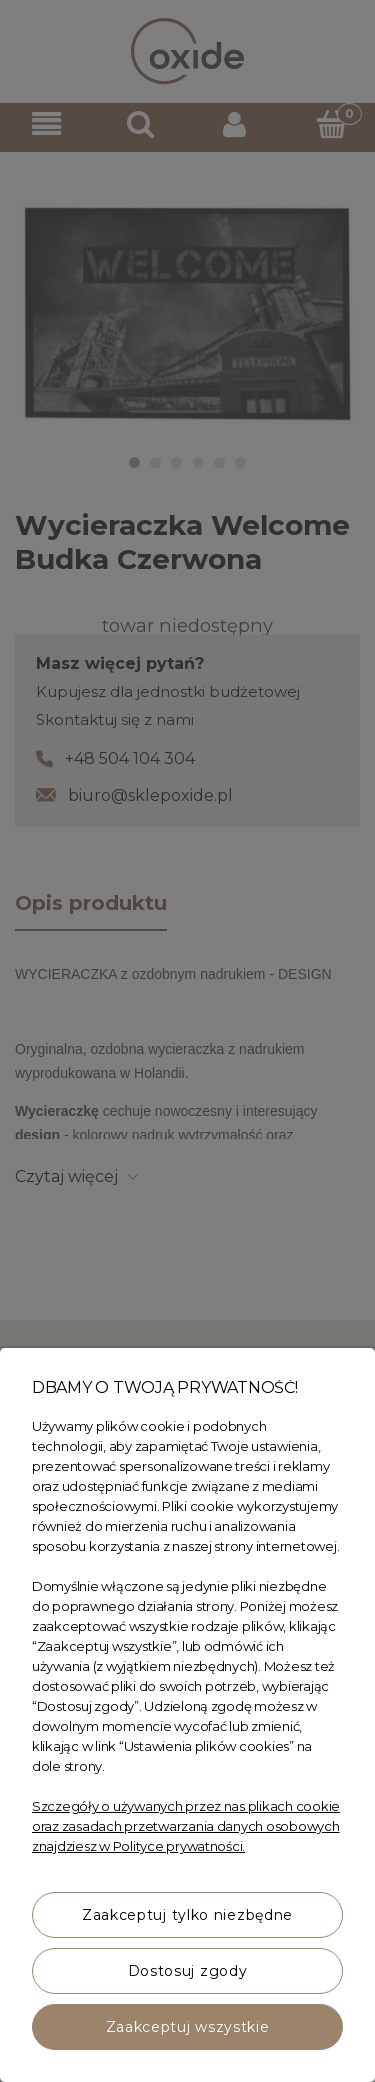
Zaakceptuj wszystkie (188, 2027)
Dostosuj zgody (188, 1971)
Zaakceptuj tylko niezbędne (187, 1915)
